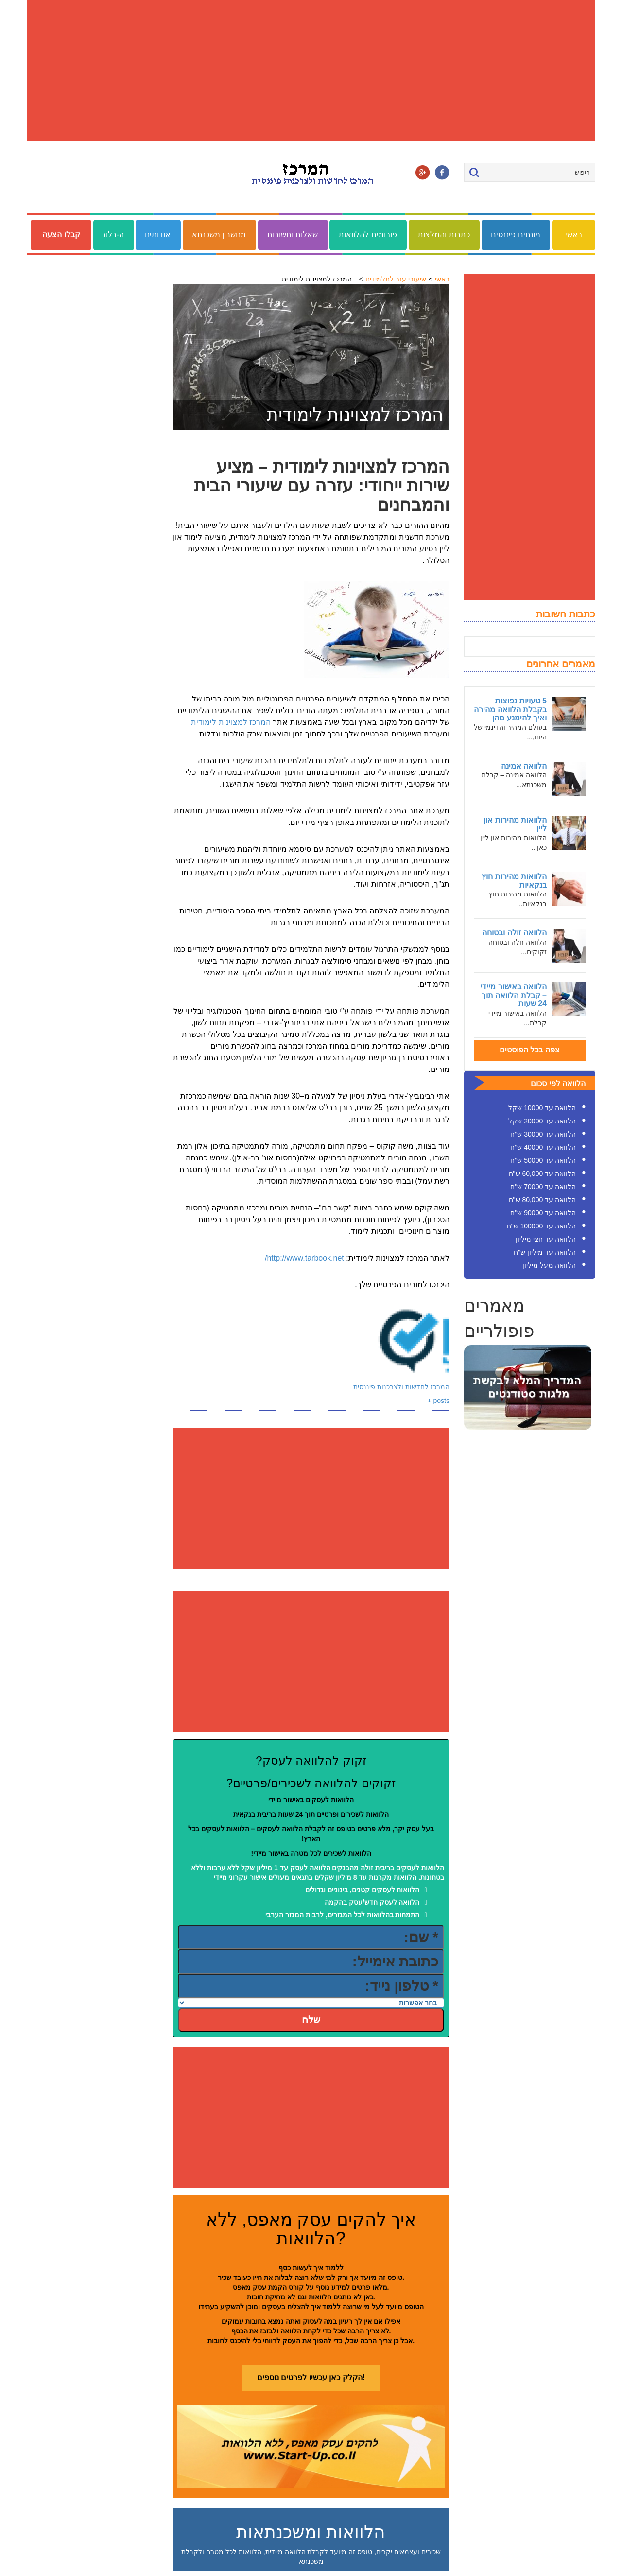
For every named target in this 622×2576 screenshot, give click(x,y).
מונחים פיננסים (515, 234)
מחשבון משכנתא (219, 234)
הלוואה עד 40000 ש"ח (543, 1147)
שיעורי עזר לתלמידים (395, 279)
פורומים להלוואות (368, 234)
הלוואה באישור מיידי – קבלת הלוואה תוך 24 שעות (513, 995)
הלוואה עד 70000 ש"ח (543, 1187)
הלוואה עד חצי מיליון (546, 1239)
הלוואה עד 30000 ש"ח (543, 1134)
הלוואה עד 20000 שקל (542, 1121)
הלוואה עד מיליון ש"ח (545, 1252)
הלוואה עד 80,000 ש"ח (542, 1200)
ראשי (573, 234)
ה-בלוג (113, 234)
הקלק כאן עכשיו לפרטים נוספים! (311, 2377)
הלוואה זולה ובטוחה (514, 933)
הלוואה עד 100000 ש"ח (541, 1226)
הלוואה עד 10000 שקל (542, 1108)
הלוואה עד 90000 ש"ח (543, 1213)
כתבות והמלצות (443, 234)
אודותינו (158, 234)
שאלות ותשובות (292, 234)
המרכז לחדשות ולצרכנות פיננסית (401, 1387)
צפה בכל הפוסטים (530, 1050)
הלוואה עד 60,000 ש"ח (542, 1173)
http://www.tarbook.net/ (304, 1258)
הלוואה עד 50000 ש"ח (543, 1160)
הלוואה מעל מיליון (549, 1265)
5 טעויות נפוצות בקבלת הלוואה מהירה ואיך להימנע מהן (510, 709)
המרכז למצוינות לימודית (231, 722)
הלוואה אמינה (524, 766)
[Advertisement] (311, 70)
